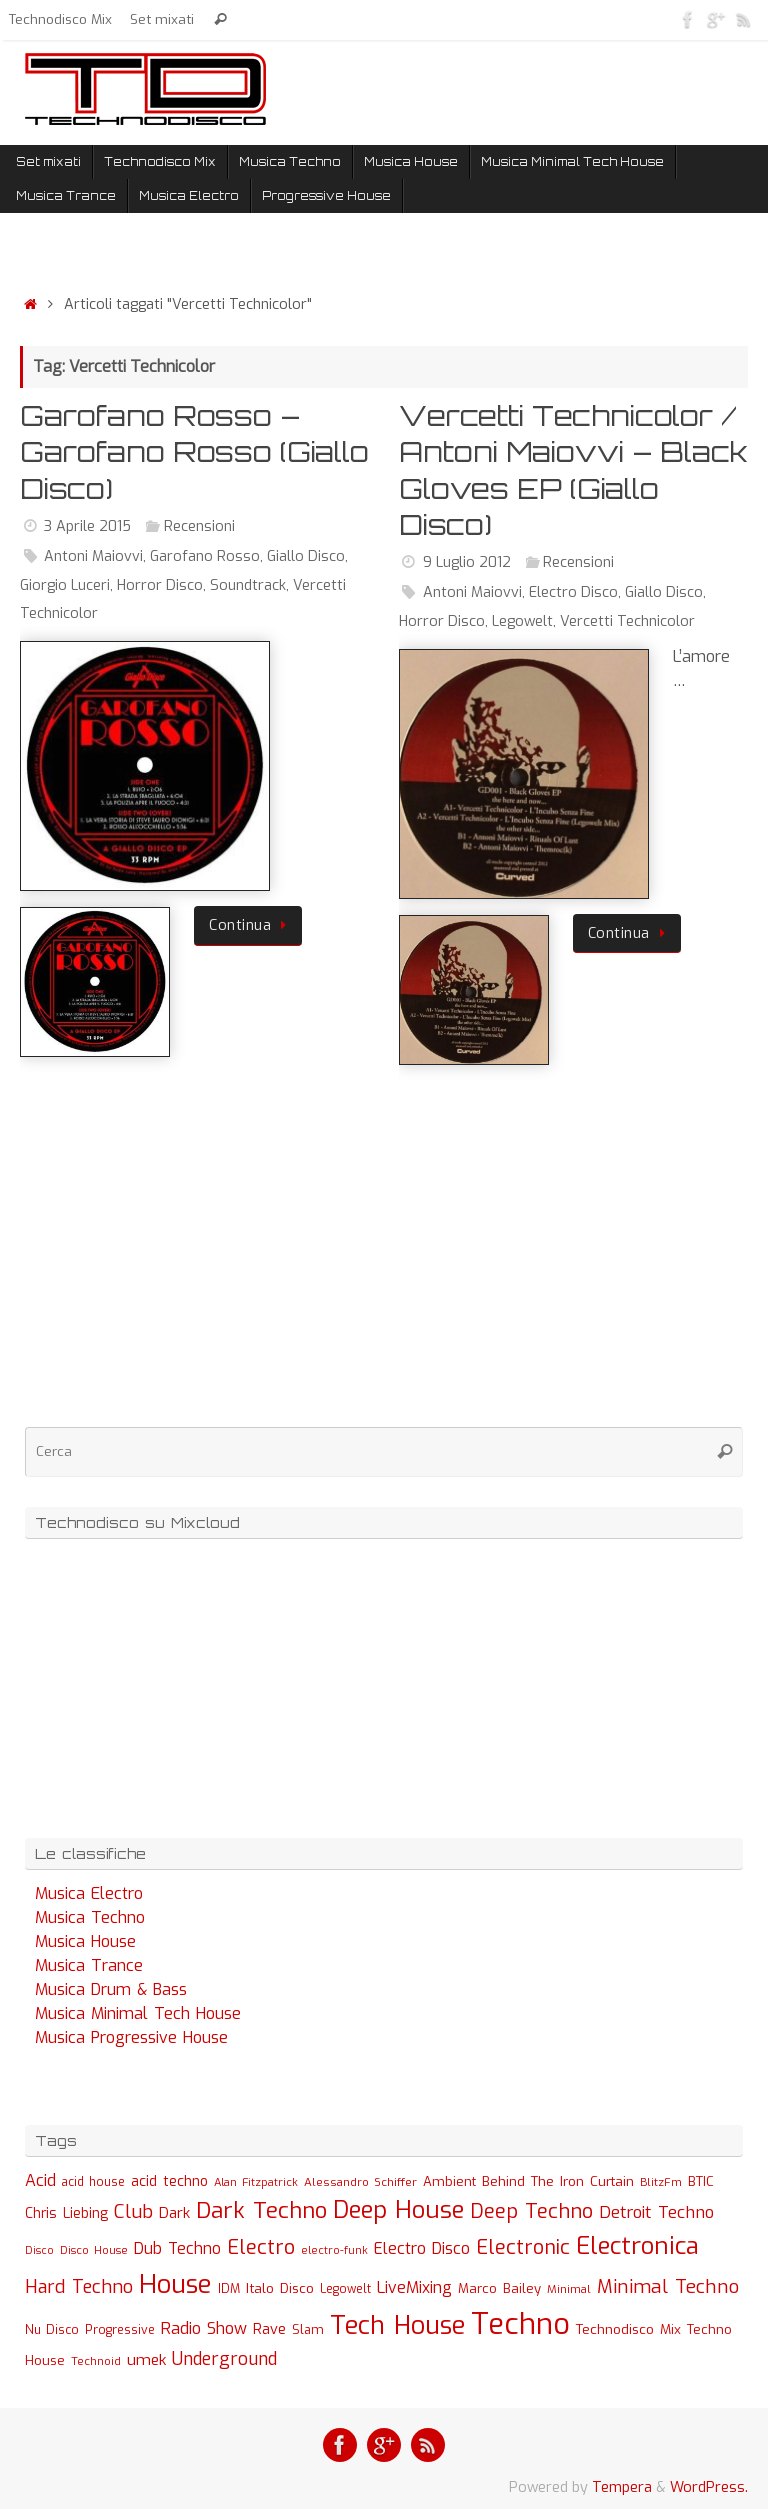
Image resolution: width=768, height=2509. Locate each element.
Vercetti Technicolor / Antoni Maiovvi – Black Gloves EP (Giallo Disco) (573, 470)
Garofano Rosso (205, 556)
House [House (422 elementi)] (175, 2284)
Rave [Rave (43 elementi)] (269, 2329)
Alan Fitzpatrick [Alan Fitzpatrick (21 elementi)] (256, 2182)
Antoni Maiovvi (93, 556)
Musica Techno (90, 1917)
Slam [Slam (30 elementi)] (308, 2329)
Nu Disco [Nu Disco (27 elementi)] (52, 2330)
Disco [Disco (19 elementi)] (39, 2250)
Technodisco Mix (60, 19)
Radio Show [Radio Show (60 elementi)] (204, 2328)
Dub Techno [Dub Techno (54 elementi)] (177, 2248)
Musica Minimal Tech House (138, 2013)
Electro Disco (573, 592)
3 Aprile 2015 (87, 526)
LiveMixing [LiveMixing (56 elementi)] (414, 2287)
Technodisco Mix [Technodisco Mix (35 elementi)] (628, 2329)
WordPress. (709, 2487)
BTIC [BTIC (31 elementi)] (701, 2181)
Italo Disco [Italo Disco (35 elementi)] (280, 2288)
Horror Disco (160, 585)
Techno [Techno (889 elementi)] (520, 2324)
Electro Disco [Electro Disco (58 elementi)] (422, 2248)
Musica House (85, 1941)
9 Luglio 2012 (467, 562)
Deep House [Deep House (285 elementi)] (398, 2210)
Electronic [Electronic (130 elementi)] (523, 2247)
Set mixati (162, 19)
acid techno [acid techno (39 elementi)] (169, 2181)
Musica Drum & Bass (111, 1989)
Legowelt (522, 621)
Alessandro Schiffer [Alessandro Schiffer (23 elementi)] (360, 2182)
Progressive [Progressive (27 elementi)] (120, 2330)
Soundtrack (248, 585)
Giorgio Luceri (65, 585)
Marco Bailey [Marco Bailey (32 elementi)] (499, 2288)
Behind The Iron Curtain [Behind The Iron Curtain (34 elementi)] (558, 2181)
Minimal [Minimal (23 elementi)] (569, 2289)
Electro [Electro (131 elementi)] (261, 2247)
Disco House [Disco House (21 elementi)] (94, 2250)
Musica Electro (89, 1893)
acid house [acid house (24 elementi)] (93, 2182)
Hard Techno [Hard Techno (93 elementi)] (79, 2287)
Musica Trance (89, 1965)
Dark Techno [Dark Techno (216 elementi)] (261, 2210)
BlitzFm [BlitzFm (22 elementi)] (661, 2182)
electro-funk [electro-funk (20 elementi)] (334, 2250)
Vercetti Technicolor (627, 621)
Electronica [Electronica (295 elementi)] (637, 2246)
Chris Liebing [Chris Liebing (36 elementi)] (66, 2213)
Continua (251, 925)
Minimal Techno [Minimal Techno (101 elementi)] (668, 2286)
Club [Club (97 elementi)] (133, 2211)
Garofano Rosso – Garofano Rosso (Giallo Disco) (194, 452)
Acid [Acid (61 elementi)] (40, 2180)
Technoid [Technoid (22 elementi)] (96, 2361)
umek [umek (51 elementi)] (146, 2360)
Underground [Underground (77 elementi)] (224, 2359)
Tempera (622, 2487)
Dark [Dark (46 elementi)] (174, 2213)
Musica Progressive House (131, 2037)
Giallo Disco (306, 556)
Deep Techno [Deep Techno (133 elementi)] (531, 2211)
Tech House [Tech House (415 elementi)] (397, 2325)
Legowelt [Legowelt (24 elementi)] (345, 2289)
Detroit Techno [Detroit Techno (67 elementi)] (656, 2212)
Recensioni (199, 526)
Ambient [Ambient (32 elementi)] (449, 2181)
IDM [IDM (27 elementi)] (229, 2289)
